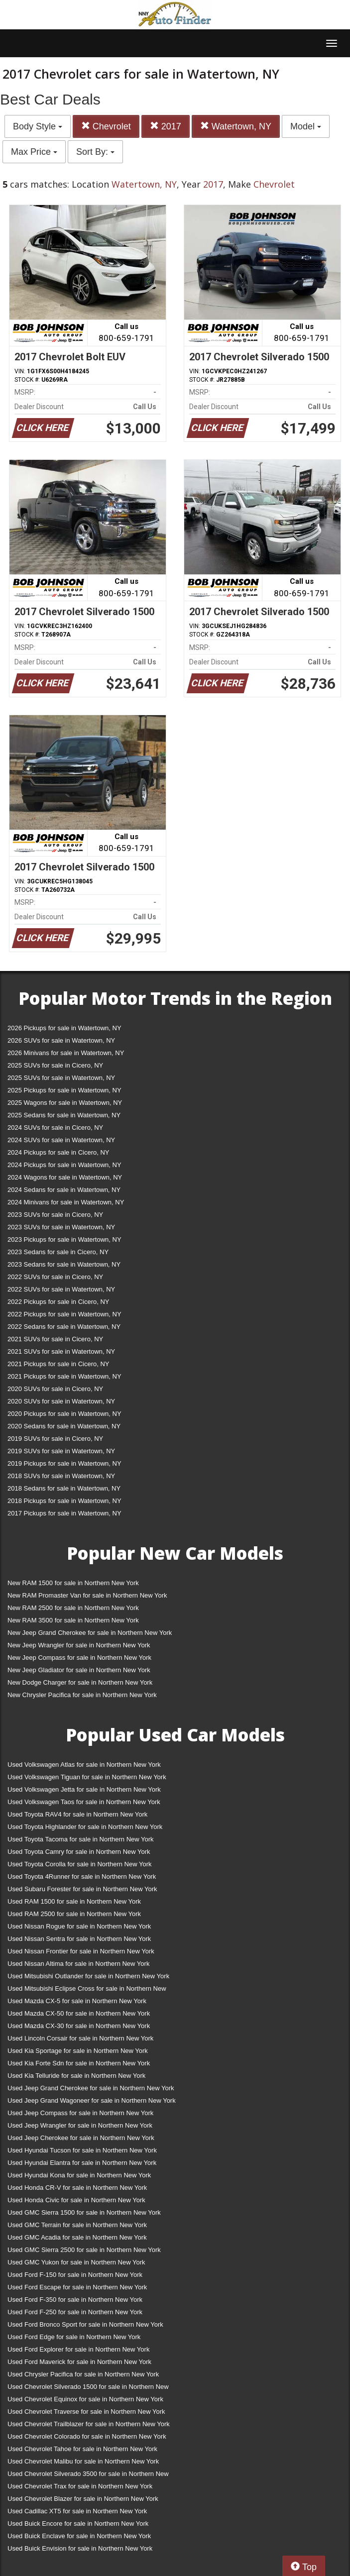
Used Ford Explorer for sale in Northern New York (78, 2349)
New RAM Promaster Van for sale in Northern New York (87, 1595)
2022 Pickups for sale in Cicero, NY (58, 1301)
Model (305, 126)
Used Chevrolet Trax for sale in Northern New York (79, 2486)
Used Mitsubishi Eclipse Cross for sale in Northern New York (86, 1990)
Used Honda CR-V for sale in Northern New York (77, 2187)
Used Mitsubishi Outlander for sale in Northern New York (88, 1976)
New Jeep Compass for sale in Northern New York (79, 1657)
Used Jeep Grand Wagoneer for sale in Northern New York (91, 2100)
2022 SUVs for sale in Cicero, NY (55, 1277)
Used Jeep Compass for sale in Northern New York (80, 2113)
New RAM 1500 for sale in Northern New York (73, 1583)
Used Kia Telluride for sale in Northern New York (76, 2075)
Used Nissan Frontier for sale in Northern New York (80, 1951)
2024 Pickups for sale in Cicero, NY (58, 1152)
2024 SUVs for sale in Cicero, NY (55, 1127)
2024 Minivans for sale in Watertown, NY (65, 1202)
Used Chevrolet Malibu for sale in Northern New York (83, 2461)
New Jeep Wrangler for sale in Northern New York (78, 1645)
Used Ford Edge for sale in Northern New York (73, 2337)
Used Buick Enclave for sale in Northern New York (79, 2536)
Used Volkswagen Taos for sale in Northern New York (83, 1802)
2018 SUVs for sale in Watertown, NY (61, 1476)
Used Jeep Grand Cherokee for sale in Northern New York (90, 2088)
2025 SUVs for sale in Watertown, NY (61, 1077)
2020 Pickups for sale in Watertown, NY (64, 1413)
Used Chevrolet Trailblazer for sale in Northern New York (88, 2424)
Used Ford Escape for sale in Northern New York (77, 2287)
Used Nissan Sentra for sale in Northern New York (79, 1938)
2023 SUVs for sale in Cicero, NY (55, 1214)
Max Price (34, 152)
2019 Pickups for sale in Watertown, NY (64, 1463)
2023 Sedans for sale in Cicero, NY (58, 1252)
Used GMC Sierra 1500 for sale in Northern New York (84, 2212)
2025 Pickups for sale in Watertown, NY (64, 1090)
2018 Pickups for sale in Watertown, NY (64, 1500)
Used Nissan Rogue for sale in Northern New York (79, 1926)
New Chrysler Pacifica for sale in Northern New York (82, 1695)
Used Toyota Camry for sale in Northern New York (78, 1851)
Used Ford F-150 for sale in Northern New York (74, 2274)
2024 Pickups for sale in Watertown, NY (64, 1165)
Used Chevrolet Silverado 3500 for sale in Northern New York (88, 2475)
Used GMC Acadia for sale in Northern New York (77, 2237)
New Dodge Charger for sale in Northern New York (79, 1682)
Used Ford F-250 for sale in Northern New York (74, 2312)
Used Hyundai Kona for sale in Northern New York (79, 2175)
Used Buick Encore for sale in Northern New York (77, 2523)
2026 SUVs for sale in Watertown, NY (61, 1040)
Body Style (37, 126)
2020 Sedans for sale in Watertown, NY (63, 1426)
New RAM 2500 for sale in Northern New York (73, 1607)
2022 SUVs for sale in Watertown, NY (61, 1289)
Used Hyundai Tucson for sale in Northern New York (82, 2150)
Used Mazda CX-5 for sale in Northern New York (76, 2001)
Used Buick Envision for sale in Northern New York (79, 2548)
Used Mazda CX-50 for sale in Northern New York (78, 2013)
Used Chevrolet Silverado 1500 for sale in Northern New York (88, 2388)
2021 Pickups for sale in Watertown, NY (64, 1376)
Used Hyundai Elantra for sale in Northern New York (81, 2162)
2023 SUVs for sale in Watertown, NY (61, 1227)
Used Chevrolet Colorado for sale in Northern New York (86, 2436)
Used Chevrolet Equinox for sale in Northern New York (85, 2399)
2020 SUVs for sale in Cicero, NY (55, 1389)
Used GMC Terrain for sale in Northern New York (77, 2225)
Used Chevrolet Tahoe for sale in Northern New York (82, 2449)
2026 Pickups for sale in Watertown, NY (64, 1028)
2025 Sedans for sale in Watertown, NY (63, 1115)
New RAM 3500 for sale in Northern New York (73, 1620)
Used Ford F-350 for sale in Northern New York (74, 2299)
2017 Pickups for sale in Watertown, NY (64, 1513)
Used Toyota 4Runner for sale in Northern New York (81, 1876)
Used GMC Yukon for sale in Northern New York (76, 2262)
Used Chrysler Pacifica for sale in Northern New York (83, 2374)
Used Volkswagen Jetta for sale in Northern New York (84, 1789)
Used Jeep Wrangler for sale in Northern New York (79, 2125)
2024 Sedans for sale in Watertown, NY (63, 1189)
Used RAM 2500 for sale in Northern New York (74, 1914)
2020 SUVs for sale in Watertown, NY (61, 1401)
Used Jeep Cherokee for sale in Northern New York (80, 2138)
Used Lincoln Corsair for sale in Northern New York (80, 2038)
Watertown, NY (235, 126)
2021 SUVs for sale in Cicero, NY (55, 1339)
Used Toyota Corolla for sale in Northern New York (79, 1864)
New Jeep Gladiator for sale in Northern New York (78, 1670)
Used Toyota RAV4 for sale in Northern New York (77, 1814)
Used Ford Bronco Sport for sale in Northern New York (85, 2324)
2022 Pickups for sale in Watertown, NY (64, 1314)
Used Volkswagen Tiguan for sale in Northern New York (86, 1777)
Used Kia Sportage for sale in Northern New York (77, 2050)
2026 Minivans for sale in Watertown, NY (65, 1053)
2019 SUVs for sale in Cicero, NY (55, 1438)
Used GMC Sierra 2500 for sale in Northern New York (84, 2250)
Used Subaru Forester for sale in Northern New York (82, 1889)
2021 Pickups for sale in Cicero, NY (58, 1364)
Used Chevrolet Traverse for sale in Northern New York (86, 2411)
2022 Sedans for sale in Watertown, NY (63, 1326)
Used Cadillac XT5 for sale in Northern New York (77, 2511)
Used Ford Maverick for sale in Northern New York (79, 2361)
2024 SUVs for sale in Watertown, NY (61, 1140)
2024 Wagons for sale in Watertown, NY (64, 1177)
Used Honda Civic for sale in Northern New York (76, 2200)
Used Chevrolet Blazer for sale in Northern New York (82, 2498)
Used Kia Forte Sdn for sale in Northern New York (78, 2063)
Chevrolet (106, 126)
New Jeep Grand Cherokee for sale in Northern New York (89, 1632)
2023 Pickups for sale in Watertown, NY (64, 1239)
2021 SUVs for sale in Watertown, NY (61, 1351)
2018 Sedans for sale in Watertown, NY (63, 1488)
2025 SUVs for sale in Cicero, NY (55, 1065)
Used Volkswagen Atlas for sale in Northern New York (84, 1764)
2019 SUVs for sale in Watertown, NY (61, 1451)
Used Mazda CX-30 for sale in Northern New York (78, 2026)
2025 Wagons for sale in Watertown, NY (64, 1102)
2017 (165, 126)
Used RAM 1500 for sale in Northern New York (74, 1901)
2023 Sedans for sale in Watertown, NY (63, 1264)
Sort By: (95, 152)
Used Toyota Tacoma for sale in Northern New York (80, 1839)
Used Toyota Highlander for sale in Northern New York (84, 1826)
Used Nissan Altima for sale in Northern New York (78, 1963)
